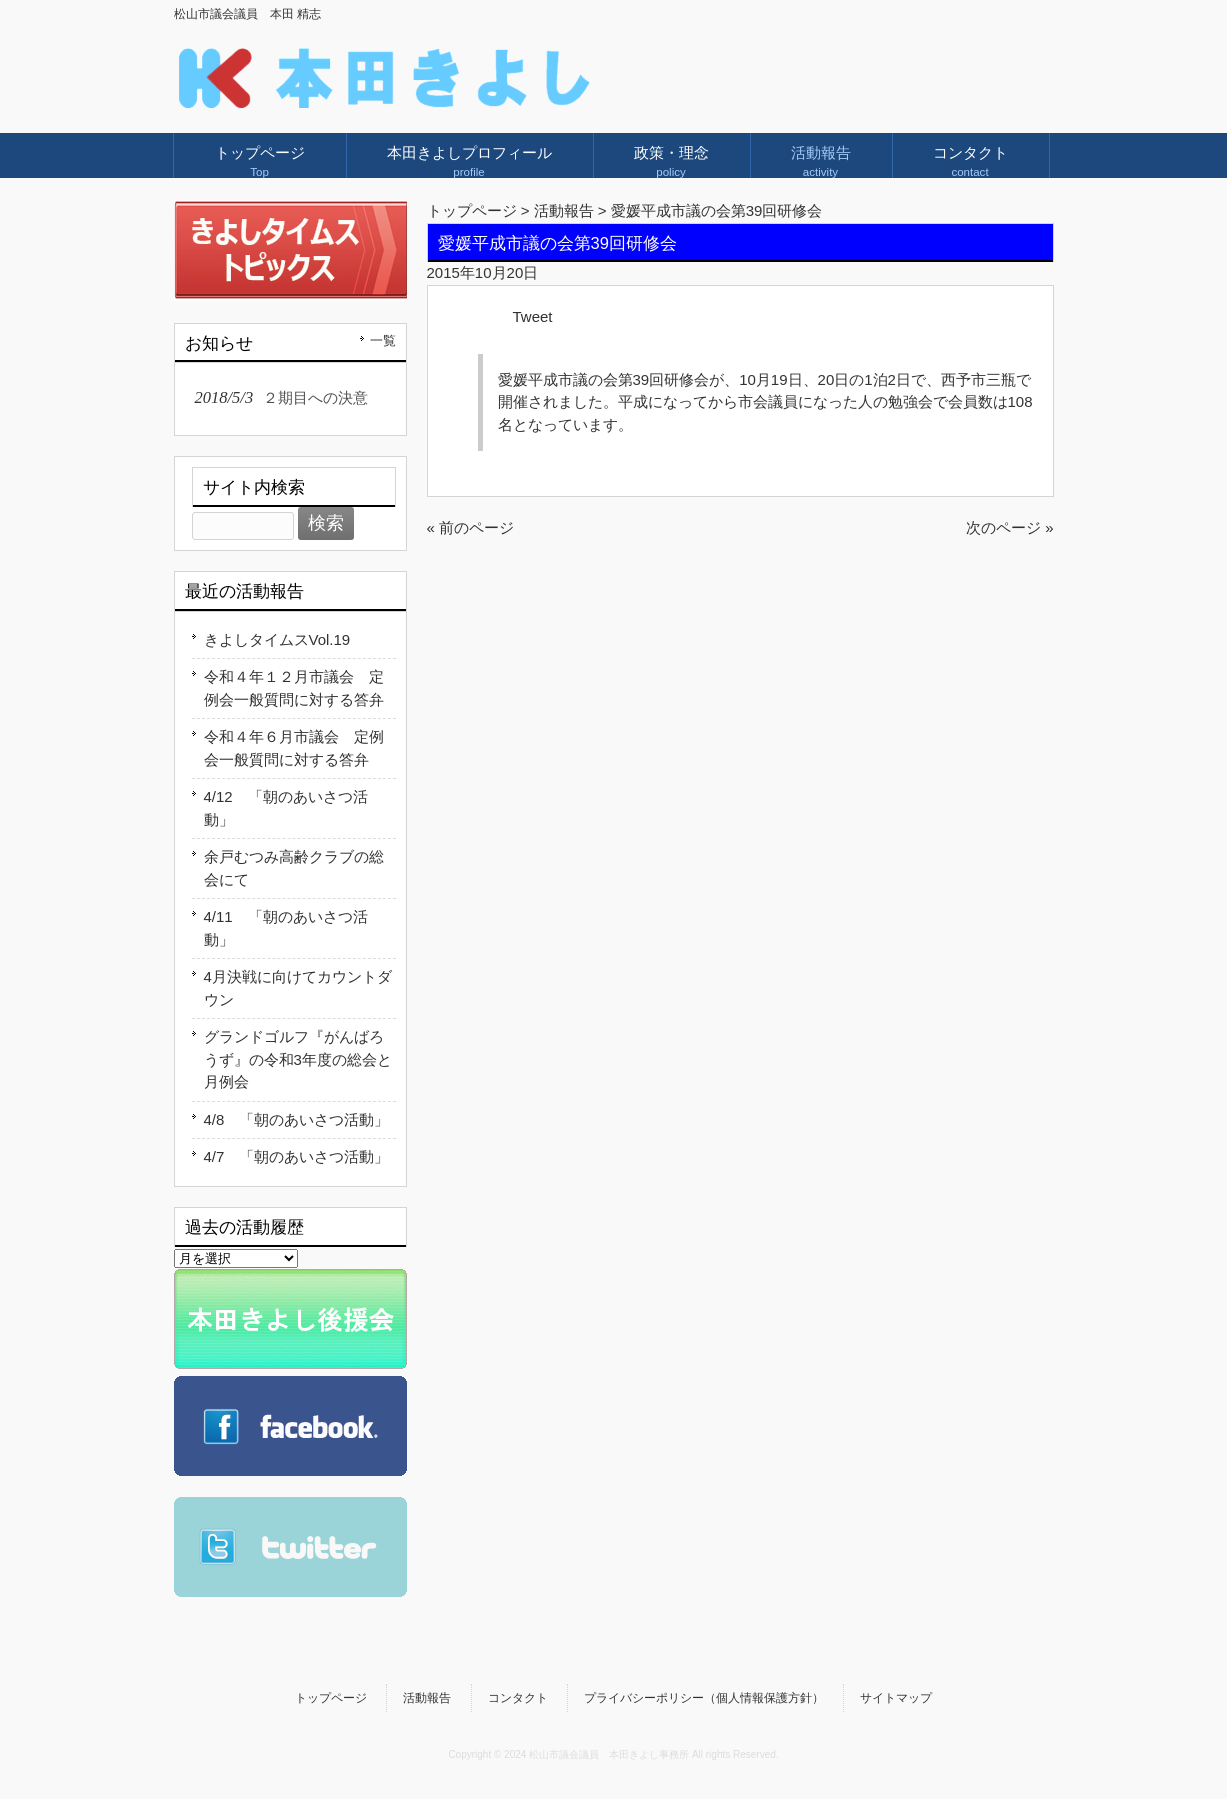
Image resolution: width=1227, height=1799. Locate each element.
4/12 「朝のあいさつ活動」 (286, 808)
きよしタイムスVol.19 (277, 639)
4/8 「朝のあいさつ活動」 (297, 1119)
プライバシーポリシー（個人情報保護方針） (704, 1698)
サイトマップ (896, 1698)
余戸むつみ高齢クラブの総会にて (294, 868)
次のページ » (1010, 527)
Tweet (533, 316)
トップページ (472, 210)
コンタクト (518, 1698)
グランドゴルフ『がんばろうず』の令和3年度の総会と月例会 (298, 1059)
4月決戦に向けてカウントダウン (298, 988)
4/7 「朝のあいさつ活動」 (297, 1156)
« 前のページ (471, 527)
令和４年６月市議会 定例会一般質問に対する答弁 (294, 748)
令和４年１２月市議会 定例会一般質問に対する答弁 (294, 688)
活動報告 (427, 1698)
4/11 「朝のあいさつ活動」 (286, 928)
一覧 (383, 340)
